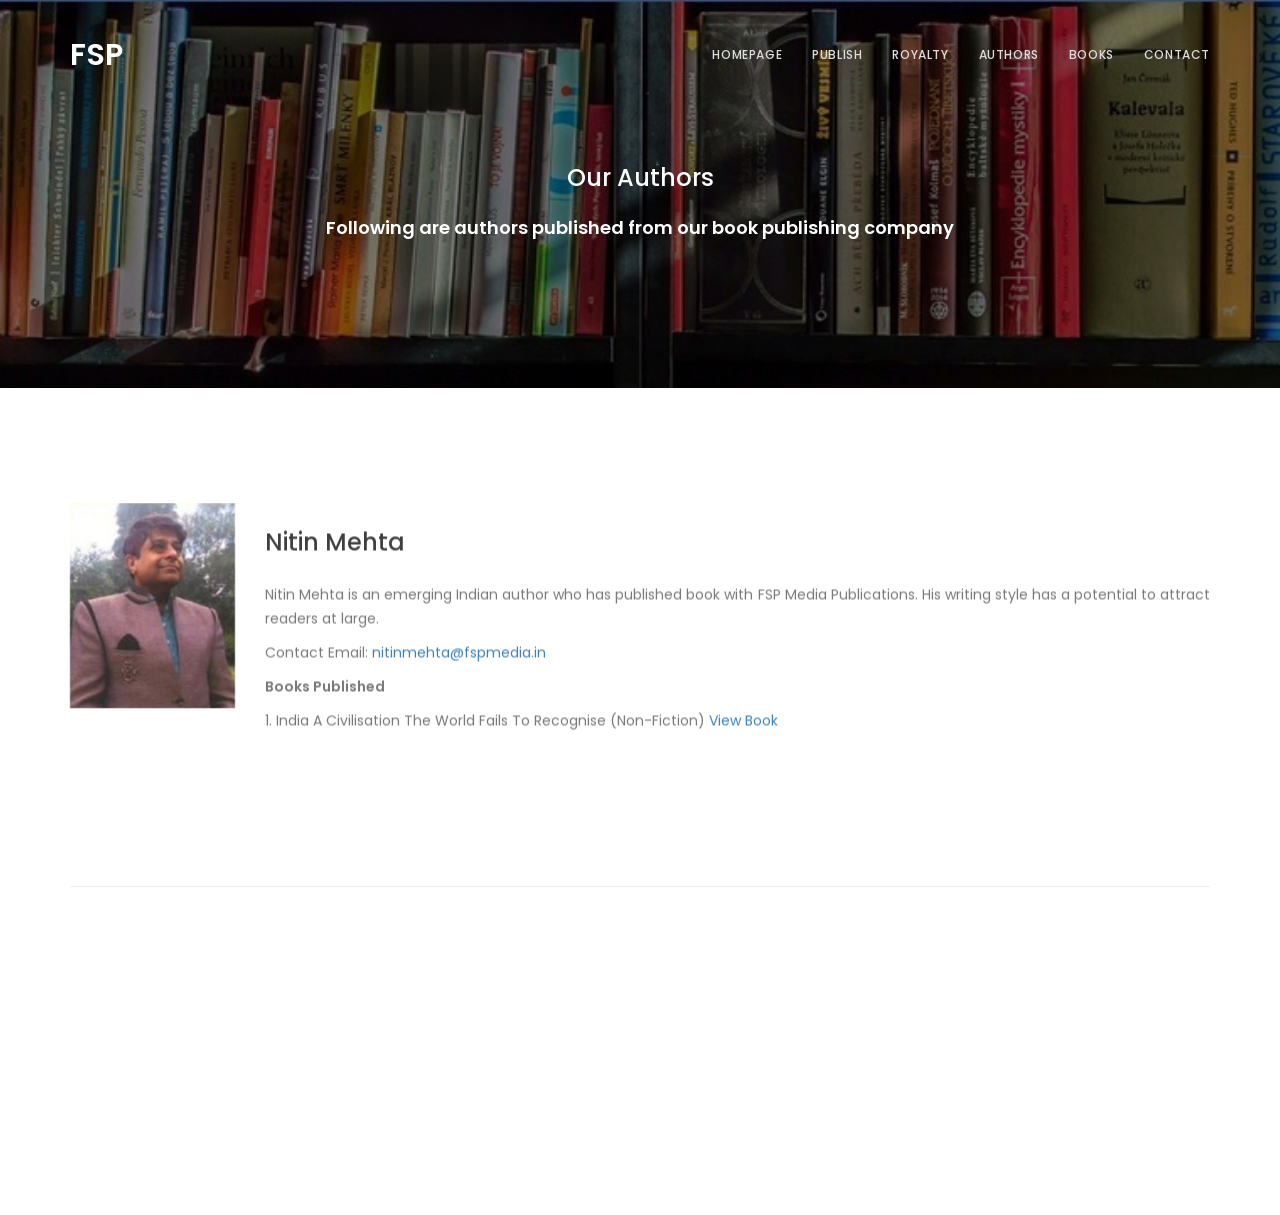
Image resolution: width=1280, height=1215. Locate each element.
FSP (96, 52)
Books (1091, 54)
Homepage (747, 54)
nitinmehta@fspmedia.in (459, 674)
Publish (837, 54)
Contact (1177, 54)
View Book (743, 742)
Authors (1009, 54)
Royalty (920, 54)
